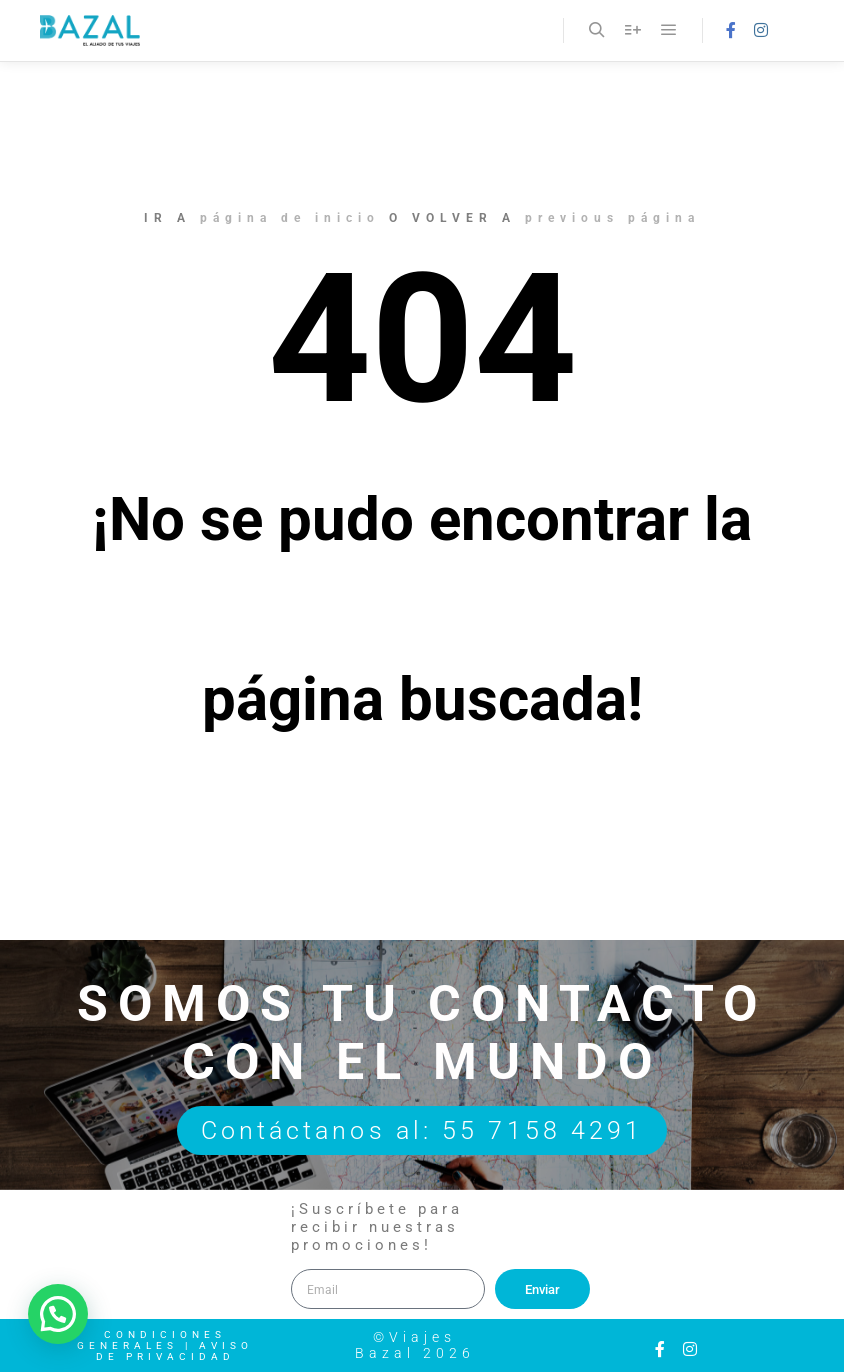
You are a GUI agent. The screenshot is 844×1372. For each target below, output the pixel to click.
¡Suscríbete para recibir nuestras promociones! (377, 1227)
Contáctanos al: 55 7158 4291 (422, 1130)
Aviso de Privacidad (175, 1351)
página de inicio (290, 218)
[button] (58, 1314)
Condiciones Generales (151, 1340)
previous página (612, 218)
